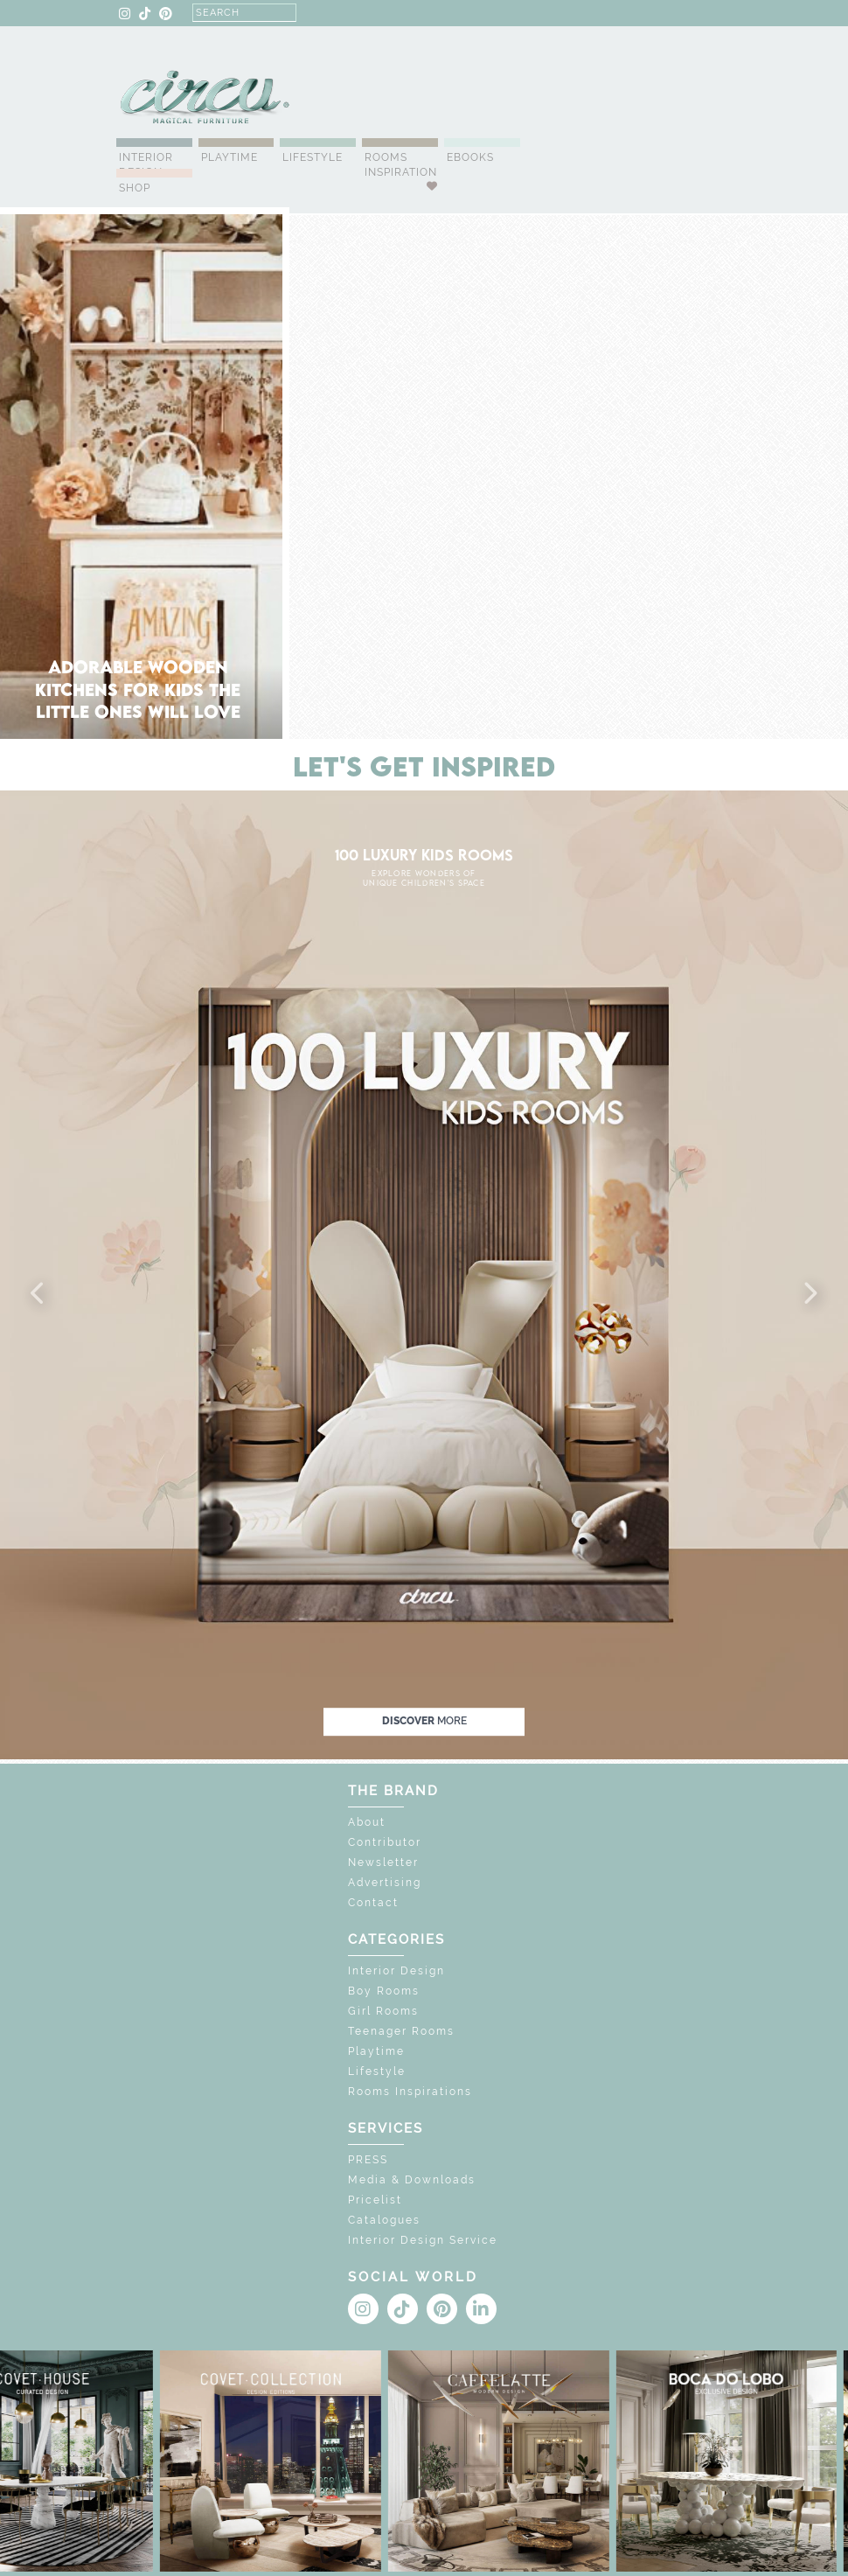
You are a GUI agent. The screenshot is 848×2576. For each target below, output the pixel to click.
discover (424, 1722)
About (367, 1822)
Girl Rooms (383, 2011)
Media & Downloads (412, 2180)
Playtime (229, 157)
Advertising (384, 1882)
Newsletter (383, 1862)
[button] (38, 1294)
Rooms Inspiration (401, 164)
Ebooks (470, 157)
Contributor (384, 1842)
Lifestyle (312, 157)
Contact (373, 1903)
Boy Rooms (384, 1991)
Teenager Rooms (401, 2031)
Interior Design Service (422, 2240)
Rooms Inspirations (410, 2091)
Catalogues (384, 2220)
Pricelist (375, 2200)
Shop (134, 188)
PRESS (368, 2160)
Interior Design (146, 164)
